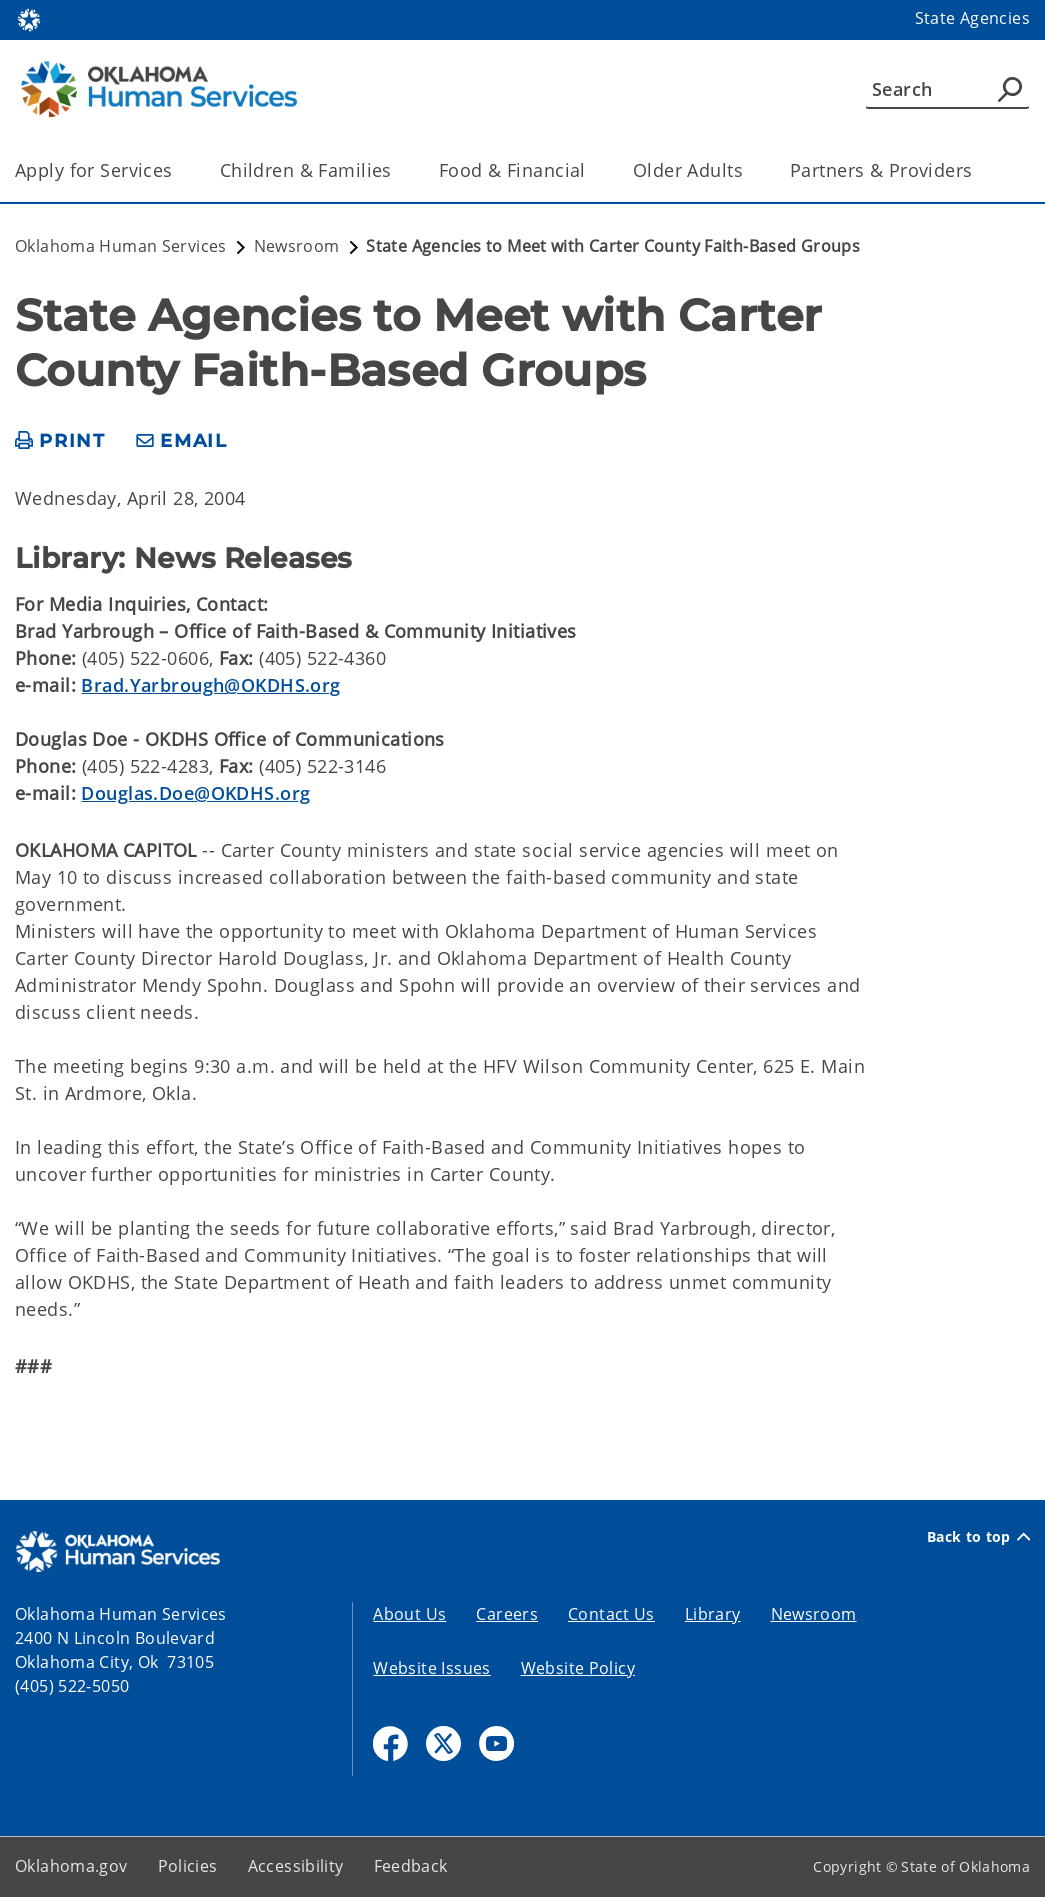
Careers (507, 1614)
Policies (188, 1866)
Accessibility (296, 1866)
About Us (409, 1614)
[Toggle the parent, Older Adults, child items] (749, 170)
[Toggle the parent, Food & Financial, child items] (592, 170)
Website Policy (578, 1668)
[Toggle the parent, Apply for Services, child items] (179, 170)
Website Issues (431, 1668)
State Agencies (972, 18)
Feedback (411, 1866)
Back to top (978, 1537)
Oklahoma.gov (71, 1866)
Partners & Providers (881, 170)
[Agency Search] (1010, 89)
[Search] (947, 89)
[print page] (60, 441)
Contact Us (611, 1614)
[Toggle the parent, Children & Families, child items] (398, 170)
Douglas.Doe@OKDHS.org (195, 793)
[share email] (182, 441)
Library (713, 1614)
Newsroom (814, 1614)
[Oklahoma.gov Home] (29, 18)
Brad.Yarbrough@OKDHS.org (210, 685)
